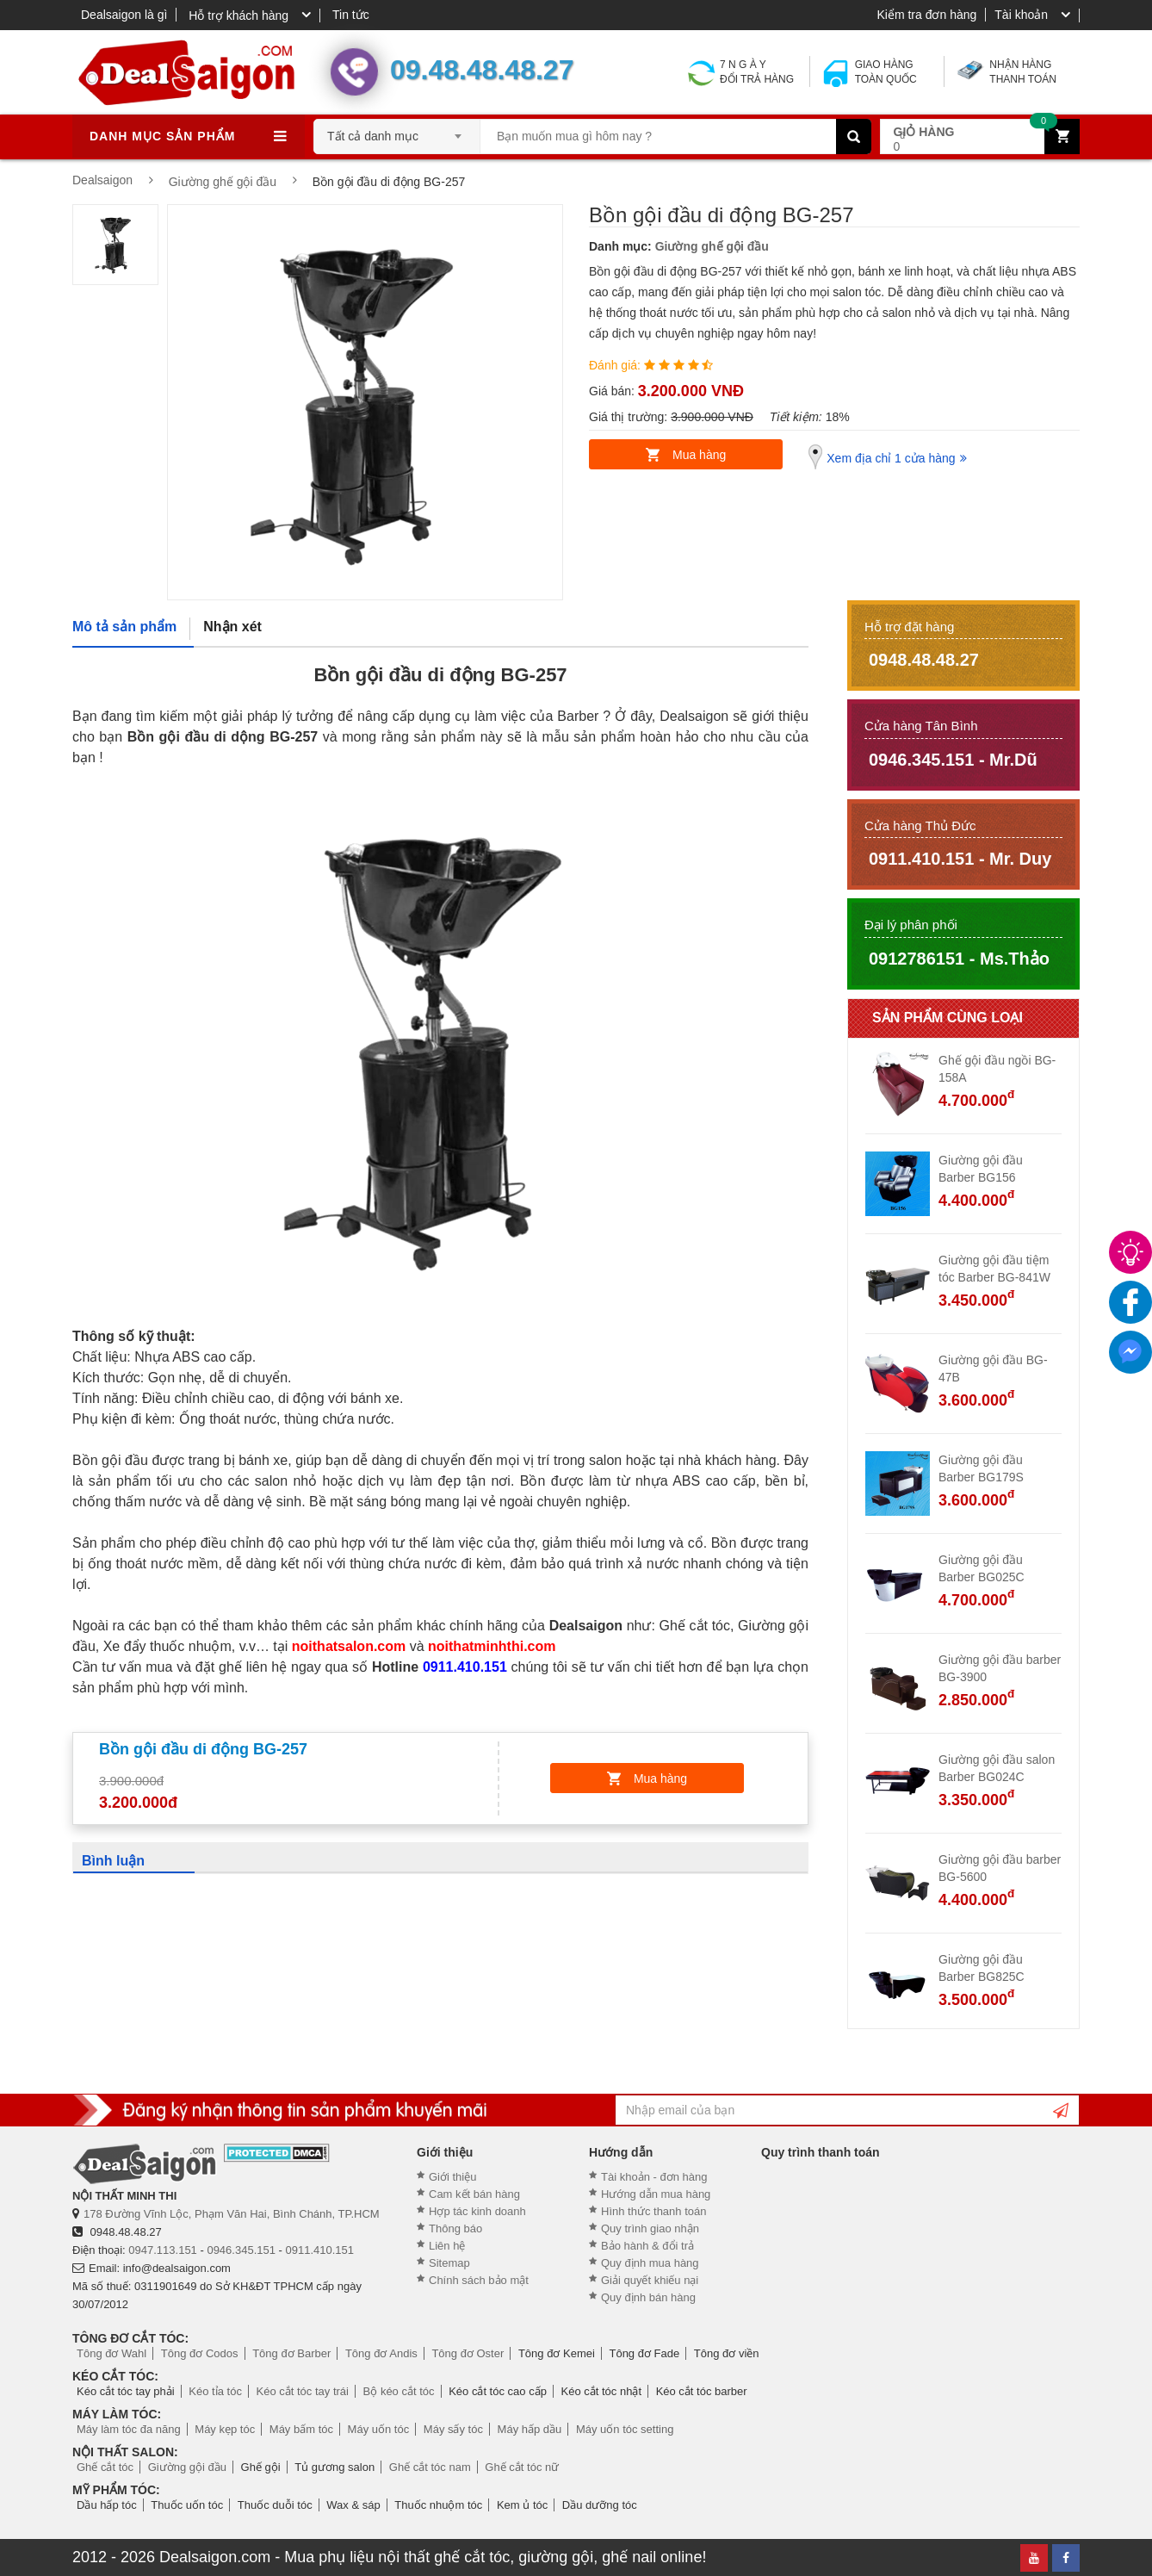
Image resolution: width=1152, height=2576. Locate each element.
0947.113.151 (162, 2250)
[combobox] (397, 131)
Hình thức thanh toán (653, 2211)
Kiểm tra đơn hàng (926, 15)
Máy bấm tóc (301, 2429)
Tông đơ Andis (381, 2353)
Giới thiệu (452, 2176)
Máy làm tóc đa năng (129, 2429)
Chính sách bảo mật (479, 2280)
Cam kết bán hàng (474, 2194)
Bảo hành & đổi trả (647, 2245)
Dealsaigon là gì (124, 15)
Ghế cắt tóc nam (430, 2467)
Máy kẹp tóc (225, 2429)
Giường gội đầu (187, 2467)
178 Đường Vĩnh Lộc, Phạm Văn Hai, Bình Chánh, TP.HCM (232, 2213)
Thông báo (455, 2228)
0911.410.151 (320, 2250)
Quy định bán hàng (648, 2297)
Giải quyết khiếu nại (649, 2280)
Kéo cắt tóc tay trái (303, 2391)
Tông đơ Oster (467, 2353)
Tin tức (350, 15)
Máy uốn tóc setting (625, 2429)
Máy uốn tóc (379, 2429)
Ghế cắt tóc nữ (522, 2467)
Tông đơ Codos (199, 2353)
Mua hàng (699, 455)
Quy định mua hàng (650, 2262)
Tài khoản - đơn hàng (654, 2176)
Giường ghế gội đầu (712, 246)
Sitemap (449, 2262)
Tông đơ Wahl (111, 2353)
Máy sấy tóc (453, 2429)
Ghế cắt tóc (105, 2467)
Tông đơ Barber (291, 2353)
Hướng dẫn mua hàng (655, 2194)
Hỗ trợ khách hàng (238, 15)
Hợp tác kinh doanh (477, 2211)
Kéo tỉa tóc (215, 2391)
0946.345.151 (241, 2250)
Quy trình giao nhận (650, 2228)
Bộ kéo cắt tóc (399, 2391)
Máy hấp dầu (530, 2429)
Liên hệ (447, 2245)
